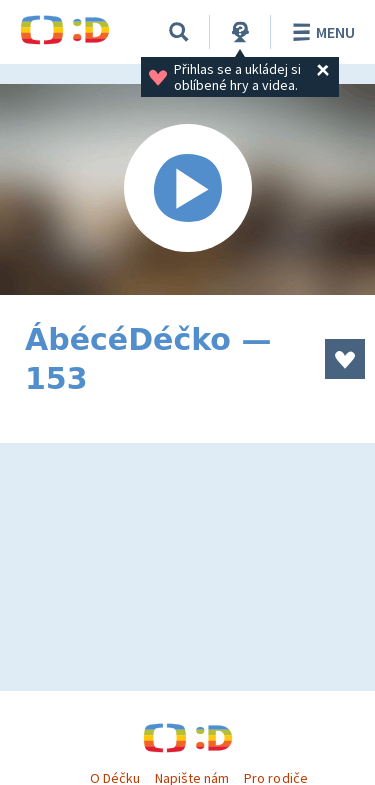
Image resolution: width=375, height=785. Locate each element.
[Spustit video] (187, 189)
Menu (320, 32)
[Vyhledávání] (179, 32)
